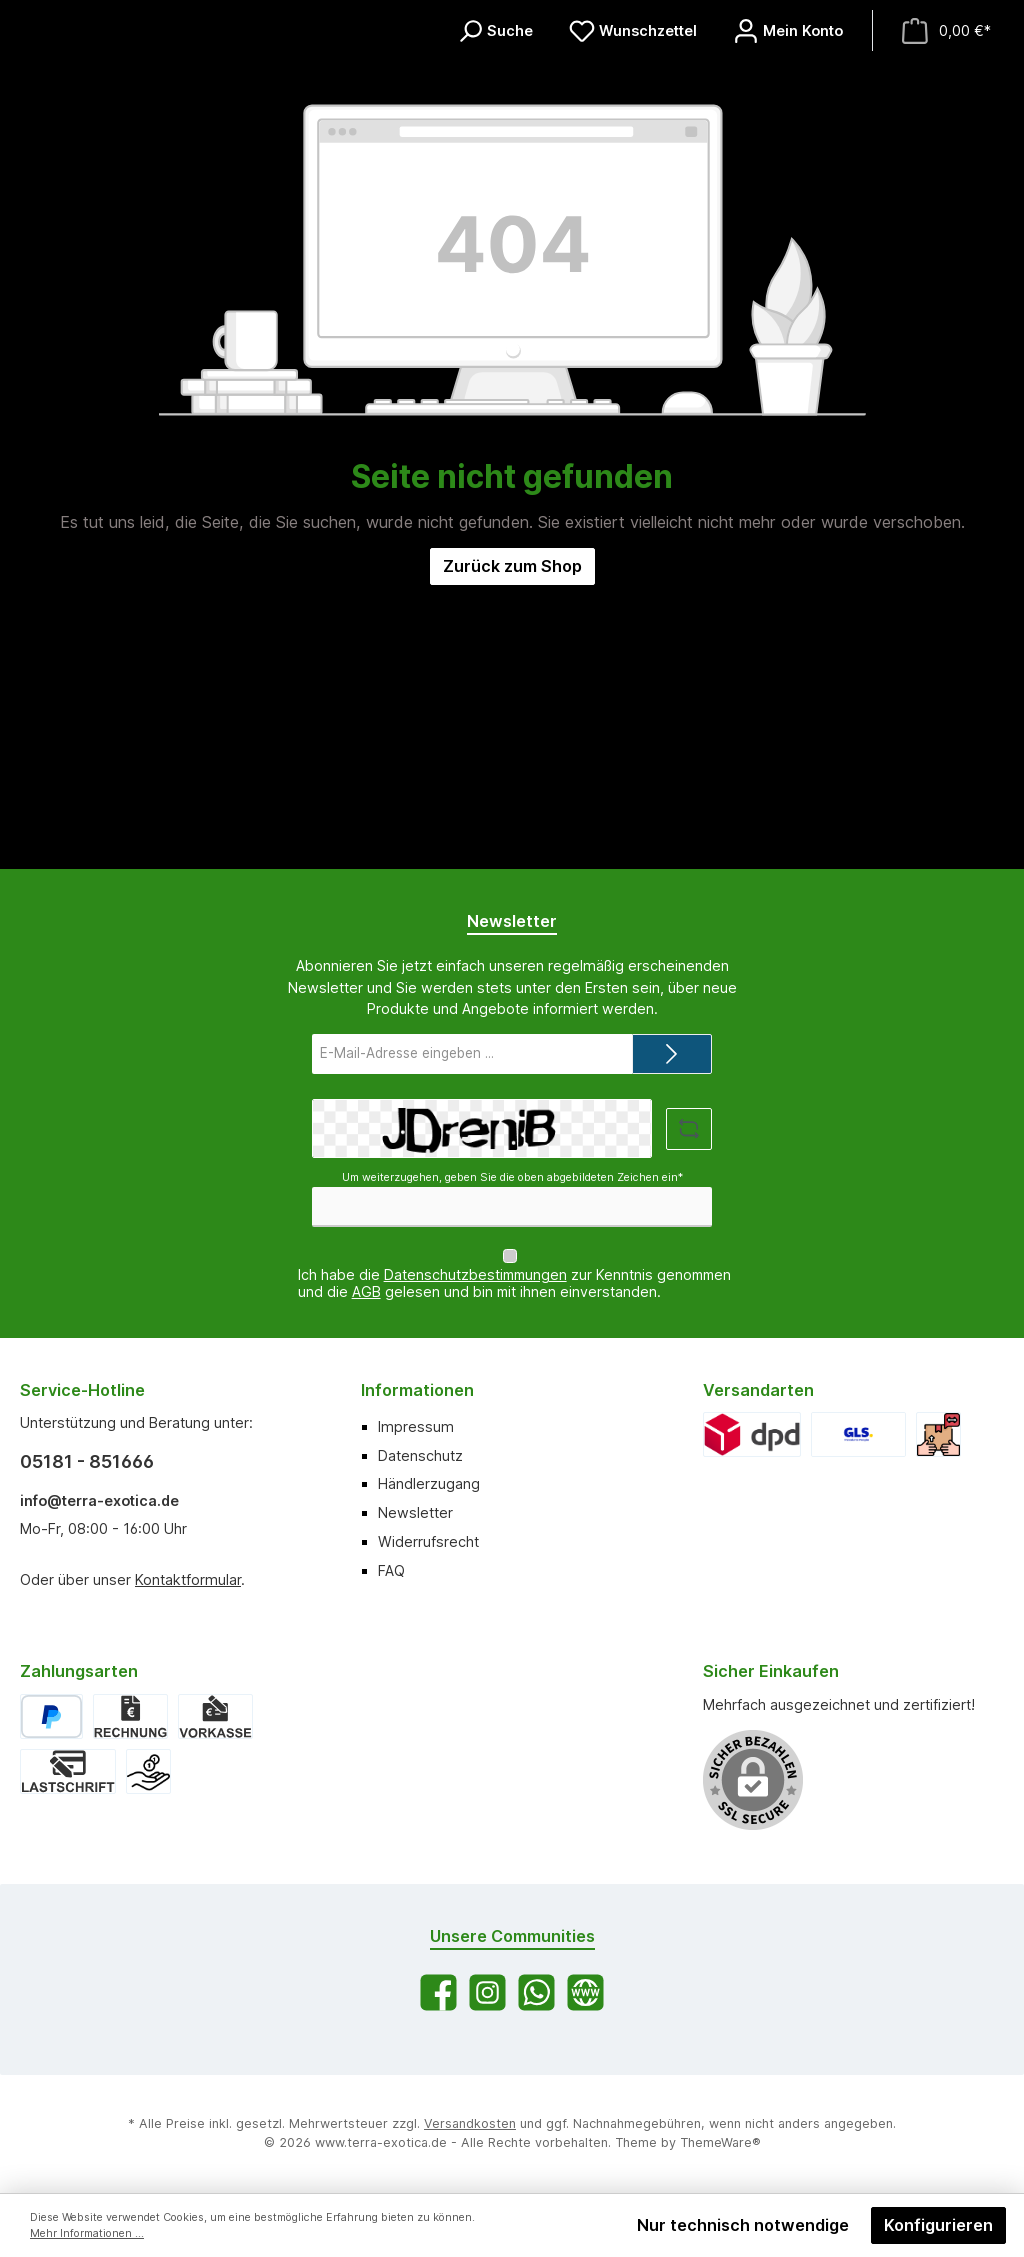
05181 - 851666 (87, 1461)
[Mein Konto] (788, 162)
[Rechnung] (130, 1716)
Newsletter (415, 1512)
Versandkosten (470, 2123)
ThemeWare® (720, 2142)
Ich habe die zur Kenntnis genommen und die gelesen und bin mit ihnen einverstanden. (514, 1283)
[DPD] (752, 1434)
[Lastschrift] (68, 1771)
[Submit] (672, 1054)
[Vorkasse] (215, 1716)
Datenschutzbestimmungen (475, 1274)
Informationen (417, 1390)
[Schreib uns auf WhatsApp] (536, 1992)
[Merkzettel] (633, 162)
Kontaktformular (188, 1579)
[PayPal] (51, 1716)
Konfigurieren (938, 2225)
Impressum (416, 1426)
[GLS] (858, 1434)
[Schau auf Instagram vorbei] (487, 1992)
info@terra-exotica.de (99, 1500)
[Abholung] (938, 1434)
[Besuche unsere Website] (585, 1992)
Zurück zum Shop (512, 830)
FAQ (391, 1570)
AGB (366, 1291)
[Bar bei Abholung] (148, 1771)
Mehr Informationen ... (87, 2233)
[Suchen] (495, 162)
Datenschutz (420, 1455)
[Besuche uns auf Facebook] (438, 1992)
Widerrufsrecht (428, 1541)
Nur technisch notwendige (743, 2225)
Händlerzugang (429, 1483)
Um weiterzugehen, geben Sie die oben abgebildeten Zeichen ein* (512, 1177)
